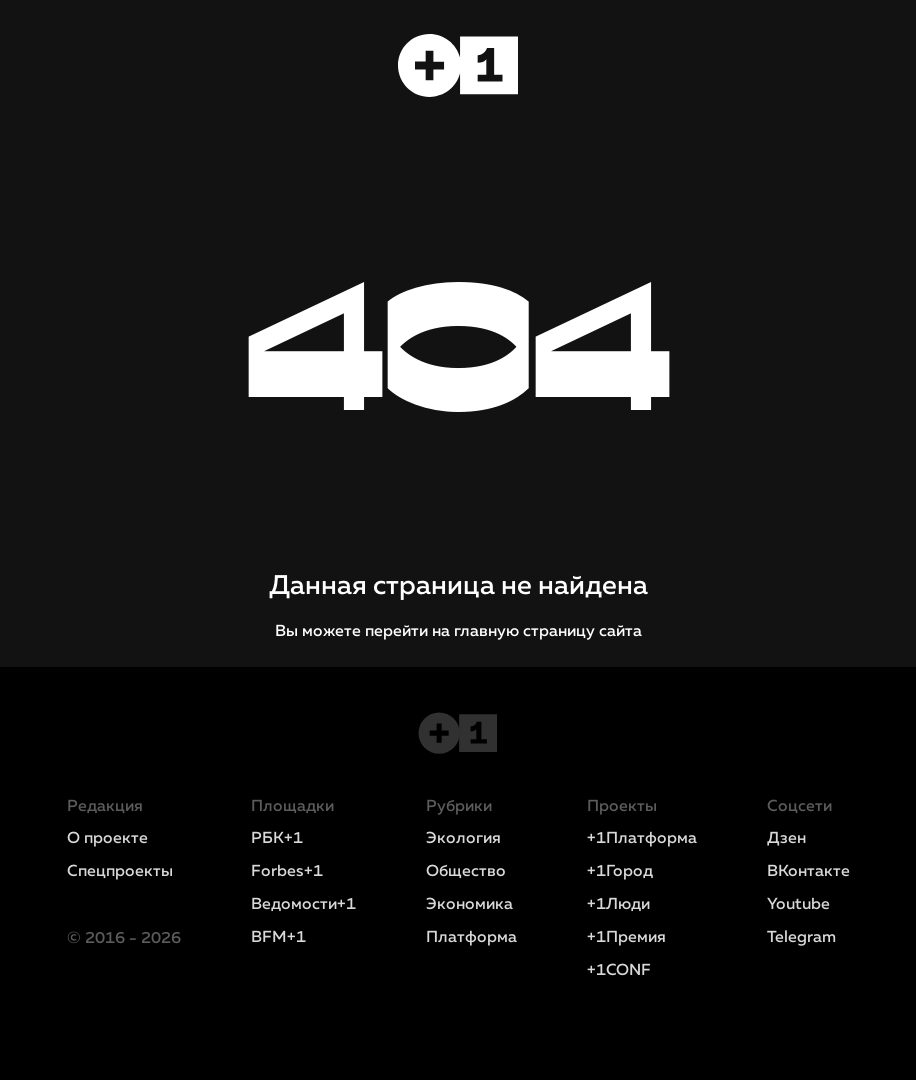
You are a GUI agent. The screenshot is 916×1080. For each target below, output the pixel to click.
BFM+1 (278, 938)
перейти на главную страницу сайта (503, 632)
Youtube (798, 905)
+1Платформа (642, 839)
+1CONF (619, 971)
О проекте (107, 839)
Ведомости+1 (303, 905)
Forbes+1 (287, 872)
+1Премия (626, 938)
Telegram (801, 938)
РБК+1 (277, 839)
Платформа (471, 938)
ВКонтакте (808, 872)
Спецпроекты (120, 872)
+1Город (620, 872)
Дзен (786, 839)
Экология (463, 839)
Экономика (469, 905)
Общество (466, 872)
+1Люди (618, 905)
